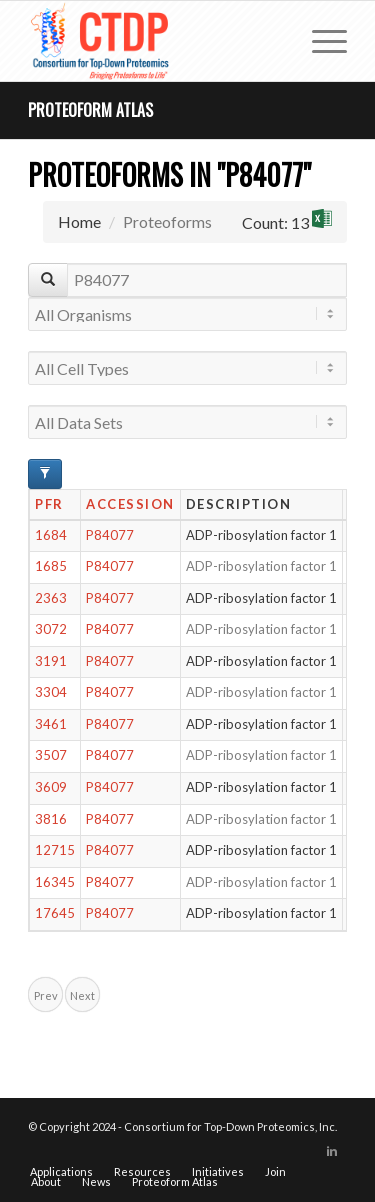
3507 (51, 755)
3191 (51, 661)
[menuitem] (319, 41)
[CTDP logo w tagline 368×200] (155, 41)
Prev (46, 995)
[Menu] (319, 41)
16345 (55, 882)
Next (82, 995)
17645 (55, 913)
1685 (51, 566)
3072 (51, 629)
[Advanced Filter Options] (45, 474)
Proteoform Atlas (90, 110)
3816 (51, 819)
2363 (51, 598)
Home (79, 221)
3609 (51, 787)
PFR (49, 504)
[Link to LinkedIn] (332, 1151)
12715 (55, 850)
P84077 (110, 535)
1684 (51, 535)
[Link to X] (302, 1151)
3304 (51, 692)
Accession (130, 504)
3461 (51, 724)
